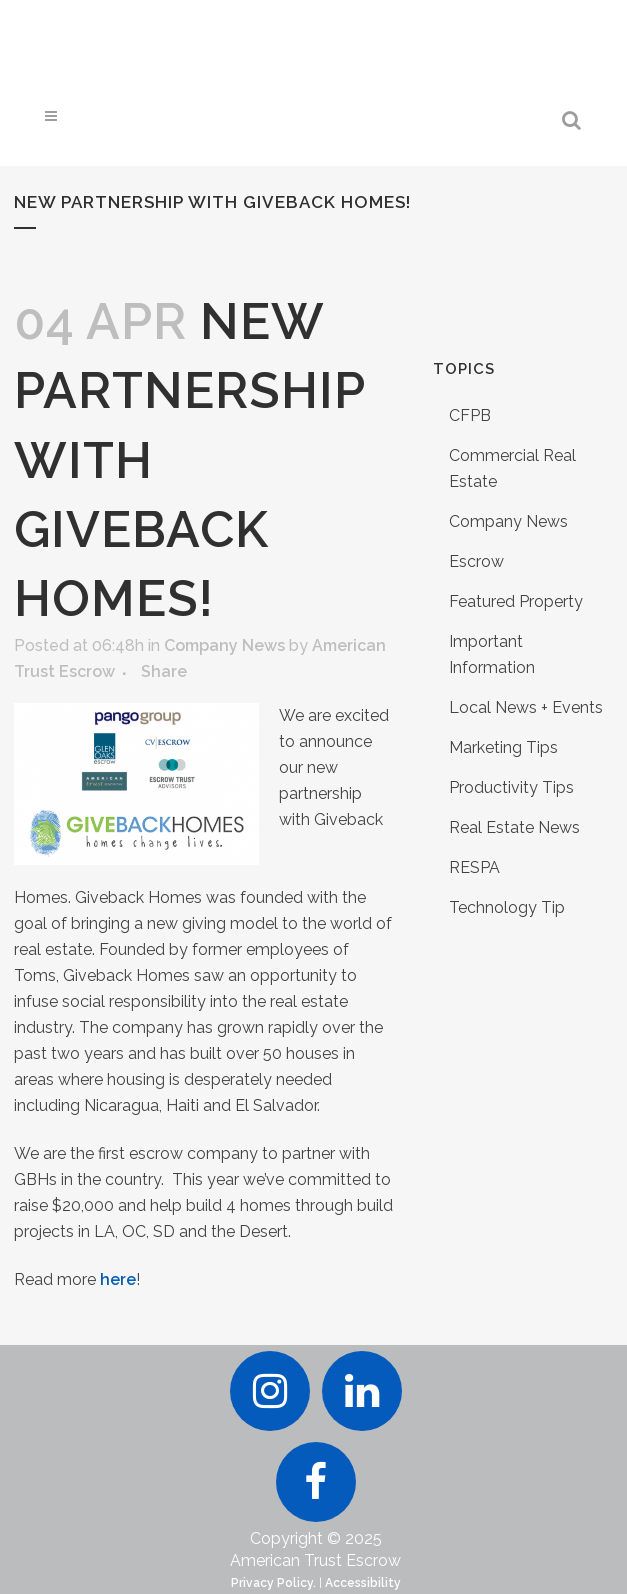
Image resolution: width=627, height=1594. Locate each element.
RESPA (474, 867)
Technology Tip (507, 907)
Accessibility (363, 1583)
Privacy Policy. (273, 1583)
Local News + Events (526, 707)
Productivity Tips (511, 787)
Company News (224, 645)
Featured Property (516, 601)
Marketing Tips (503, 747)
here (118, 1279)
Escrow (476, 561)
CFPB (470, 415)
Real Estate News (514, 827)
